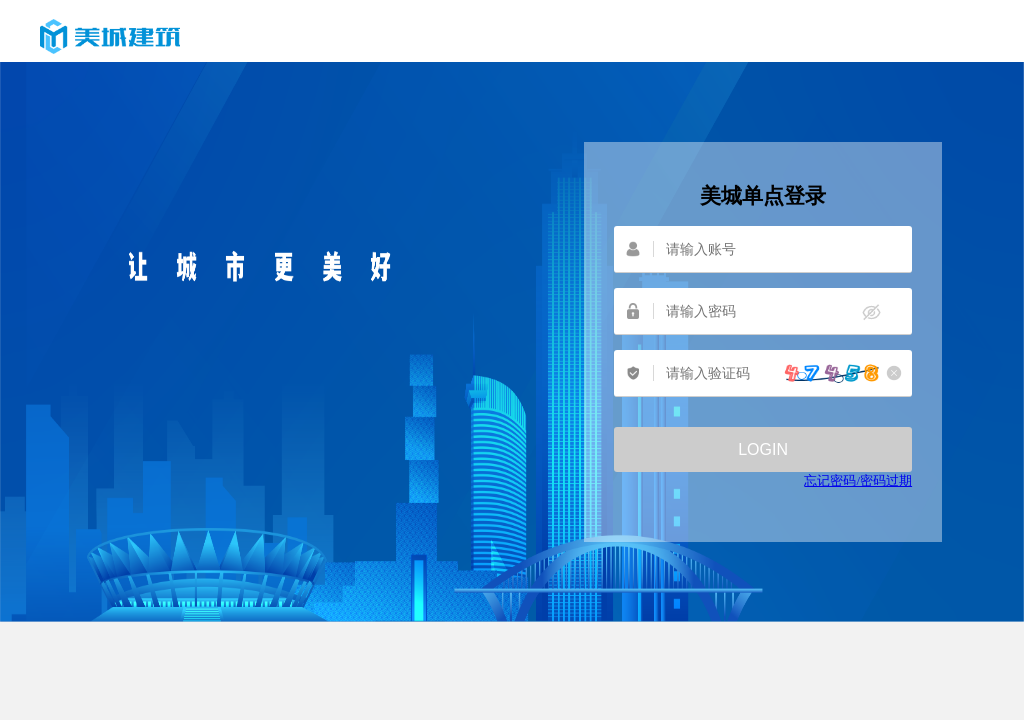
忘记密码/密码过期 (858, 480)
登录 (763, 449)
